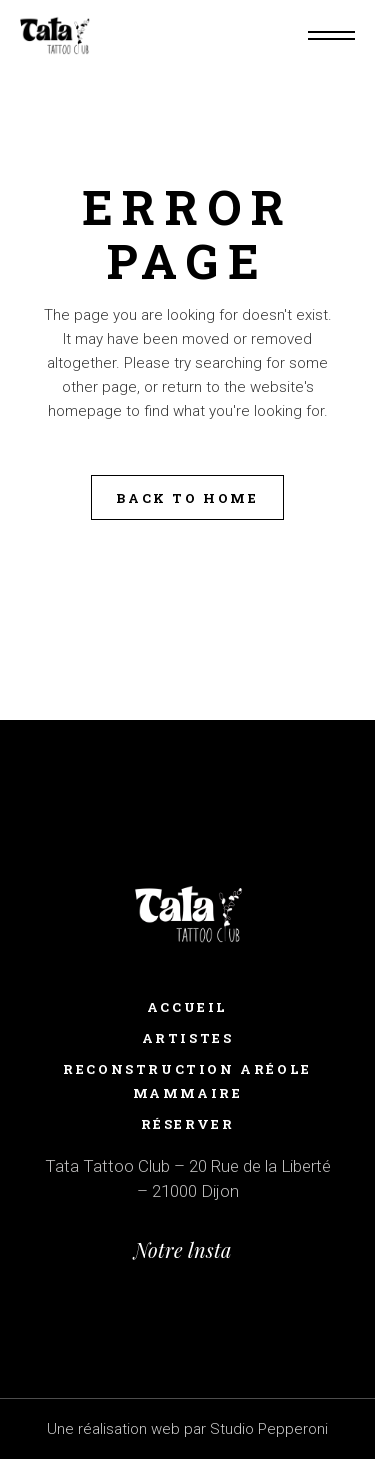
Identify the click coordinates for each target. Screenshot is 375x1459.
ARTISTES (188, 1038)
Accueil (187, 1007)
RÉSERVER (188, 1124)
